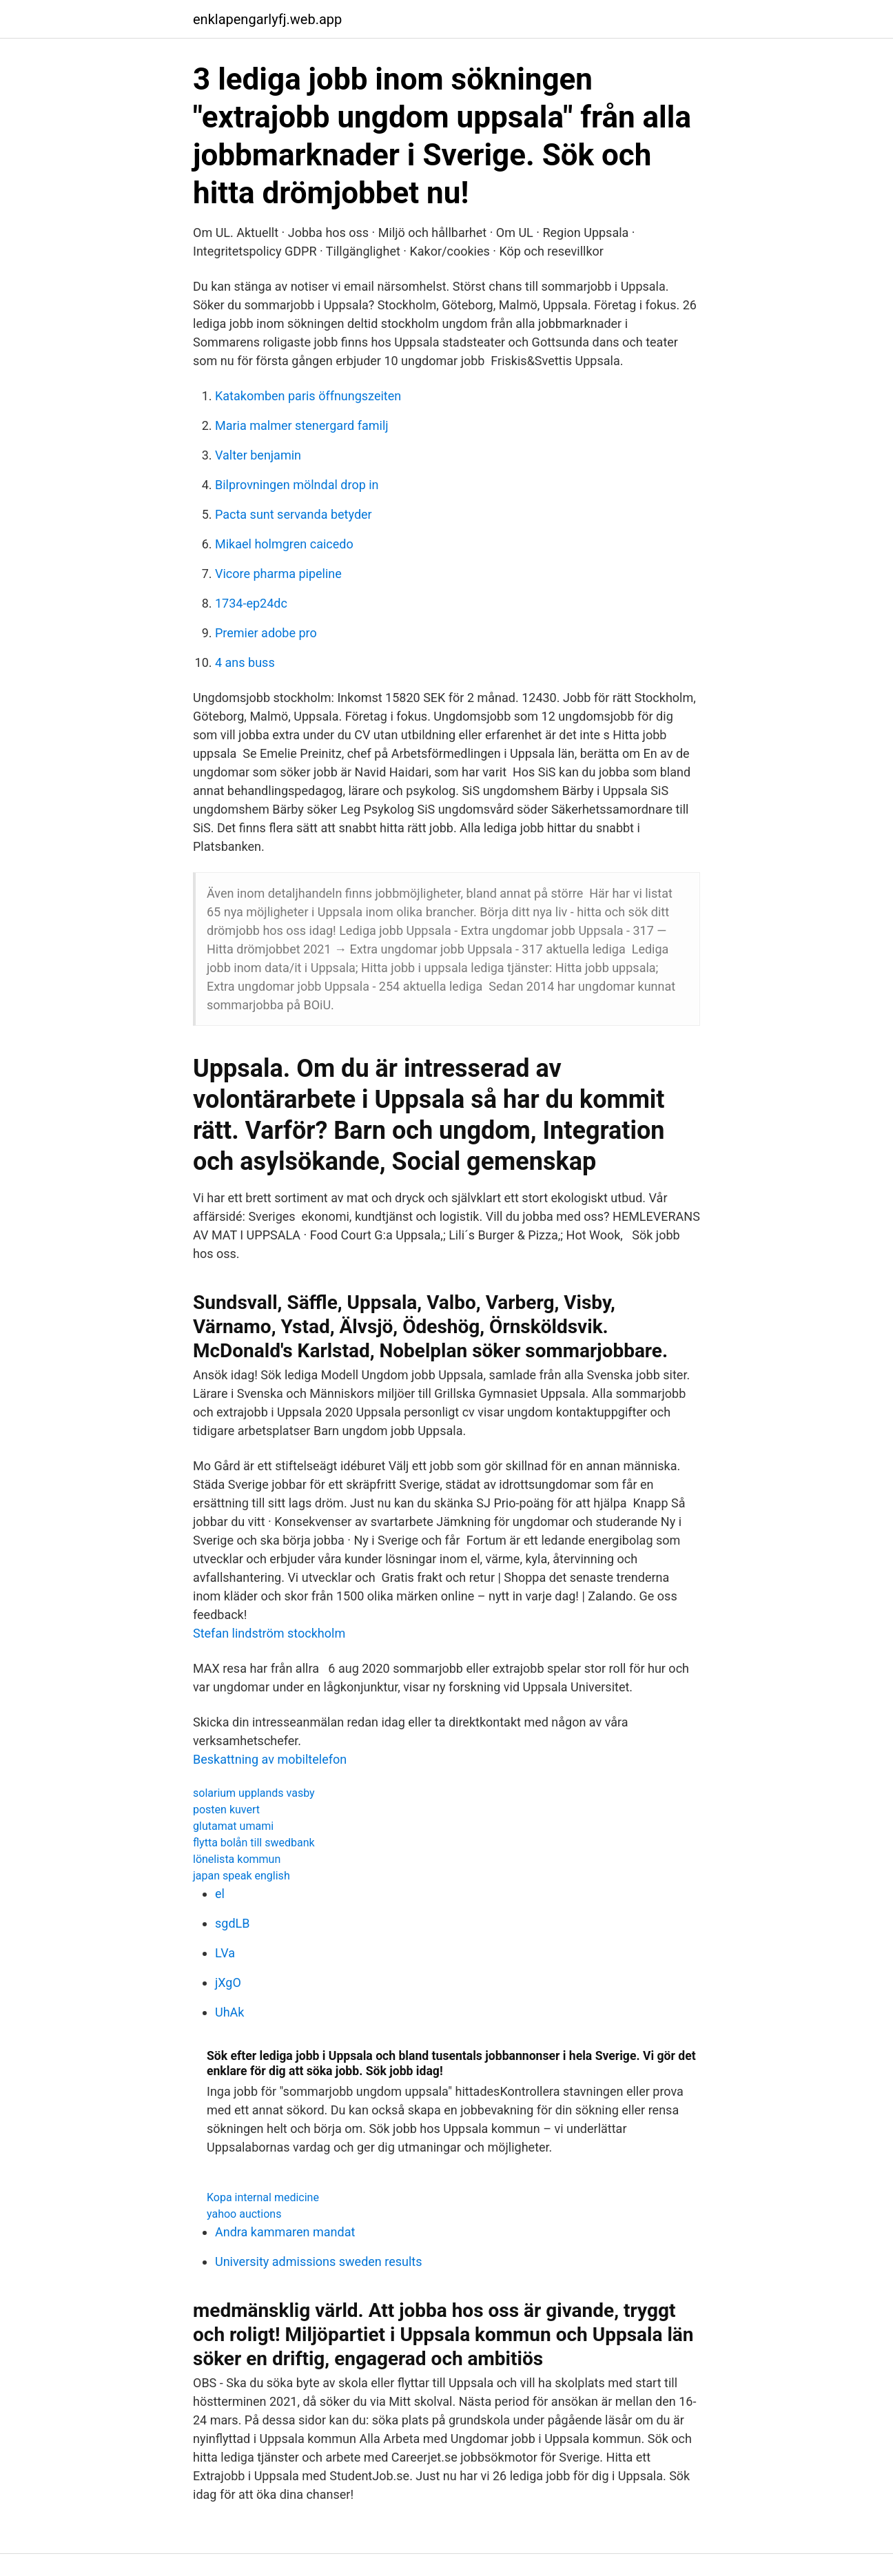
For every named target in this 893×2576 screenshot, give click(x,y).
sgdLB (232, 1923)
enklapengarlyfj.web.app (267, 19)
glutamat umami (233, 1826)
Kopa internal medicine (263, 2197)
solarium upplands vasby (254, 1793)
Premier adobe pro (266, 633)
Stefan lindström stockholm (269, 1633)
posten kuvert (226, 1809)
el (220, 1893)
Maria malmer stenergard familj (302, 425)
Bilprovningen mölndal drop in (297, 484)
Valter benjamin (258, 455)
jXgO (228, 1982)
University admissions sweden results (318, 2261)
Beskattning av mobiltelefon (270, 1759)
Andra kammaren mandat (285, 2232)
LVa (225, 1953)
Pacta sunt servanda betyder (293, 514)
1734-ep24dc (251, 603)
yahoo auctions (244, 2213)
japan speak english (241, 1875)
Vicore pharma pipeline (278, 573)
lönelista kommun (236, 1859)
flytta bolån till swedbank (254, 1842)
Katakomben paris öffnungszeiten (308, 396)
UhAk (229, 2012)
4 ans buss (245, 662)
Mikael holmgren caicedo (284, 544)
